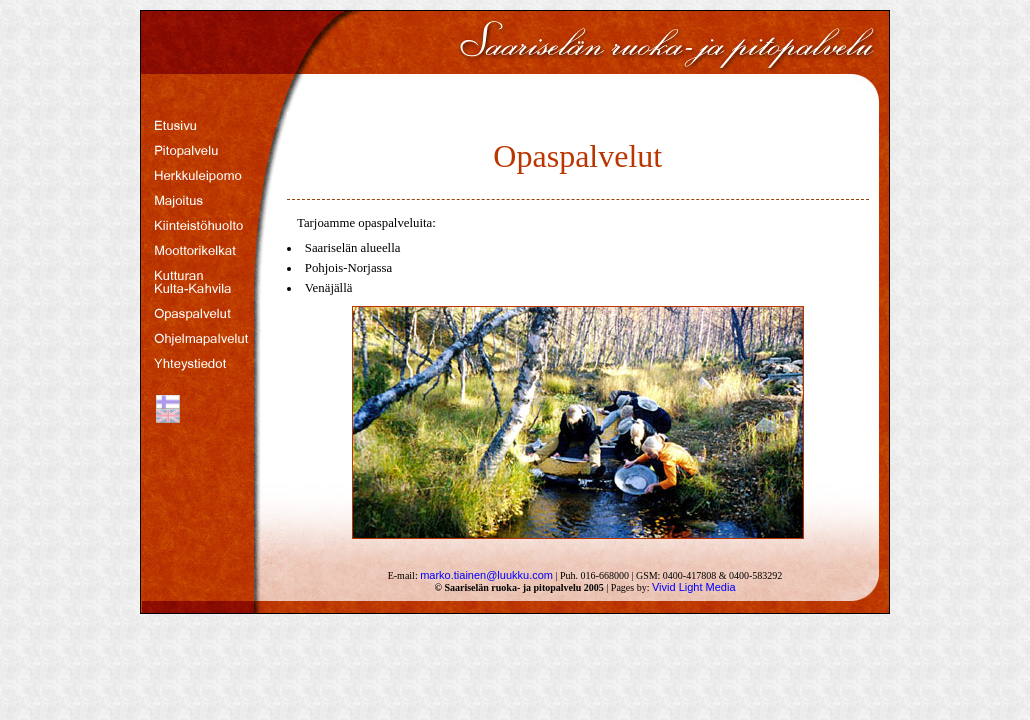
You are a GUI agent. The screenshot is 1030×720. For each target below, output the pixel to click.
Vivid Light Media (694, 587)
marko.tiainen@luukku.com (486, 575)
